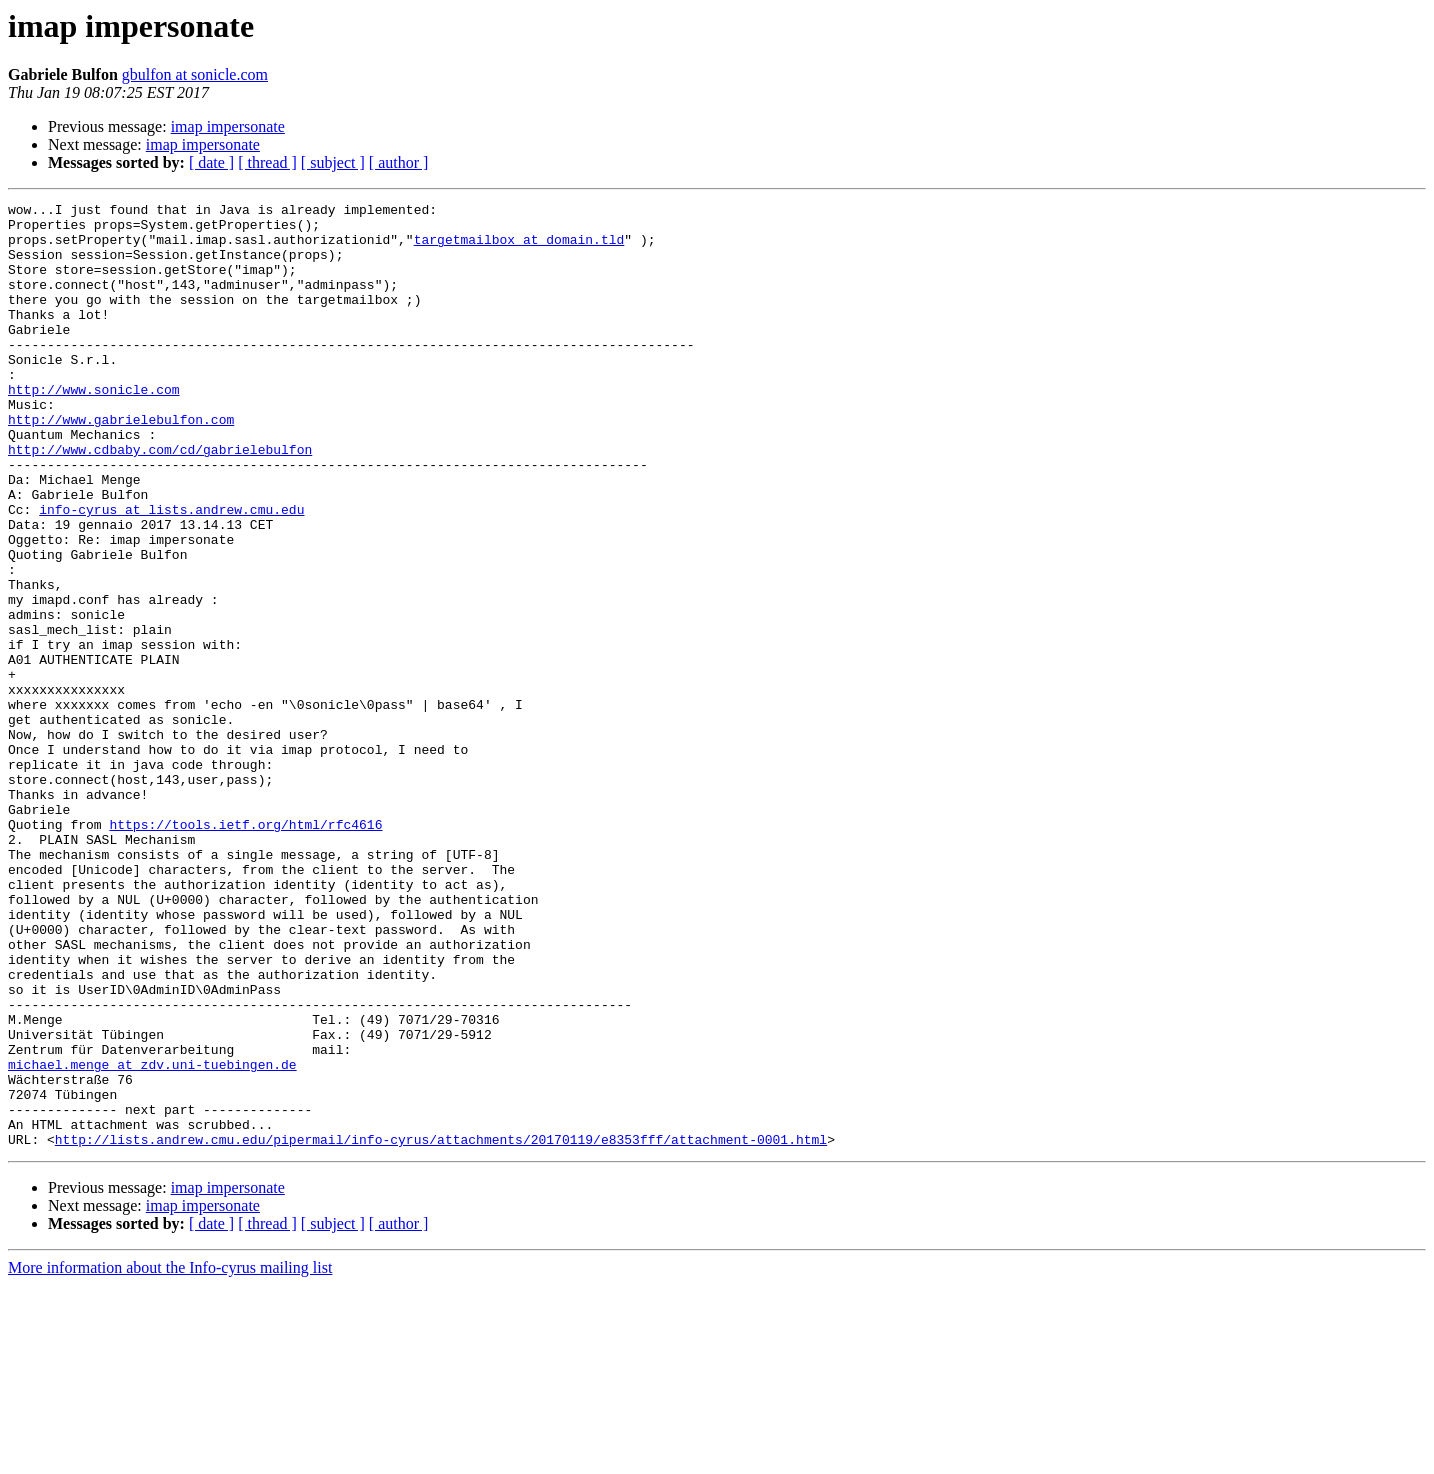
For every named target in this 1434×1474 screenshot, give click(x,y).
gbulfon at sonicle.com (195, 74)
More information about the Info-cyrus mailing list (170, 1456)
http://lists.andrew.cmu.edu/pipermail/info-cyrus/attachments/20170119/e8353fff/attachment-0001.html (441, 1328)
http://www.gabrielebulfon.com (121, 464)
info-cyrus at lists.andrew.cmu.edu (171, 572)
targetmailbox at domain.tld (519, 248)
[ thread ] (267, 162)
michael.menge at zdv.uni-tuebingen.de (152, 1238)
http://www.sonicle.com (94, 428)
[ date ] (211, 162)
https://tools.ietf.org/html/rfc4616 (245, 950)
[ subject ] (333, 162)
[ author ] (399, 162)
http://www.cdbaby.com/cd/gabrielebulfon (160, 500)
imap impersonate (228, 126)
